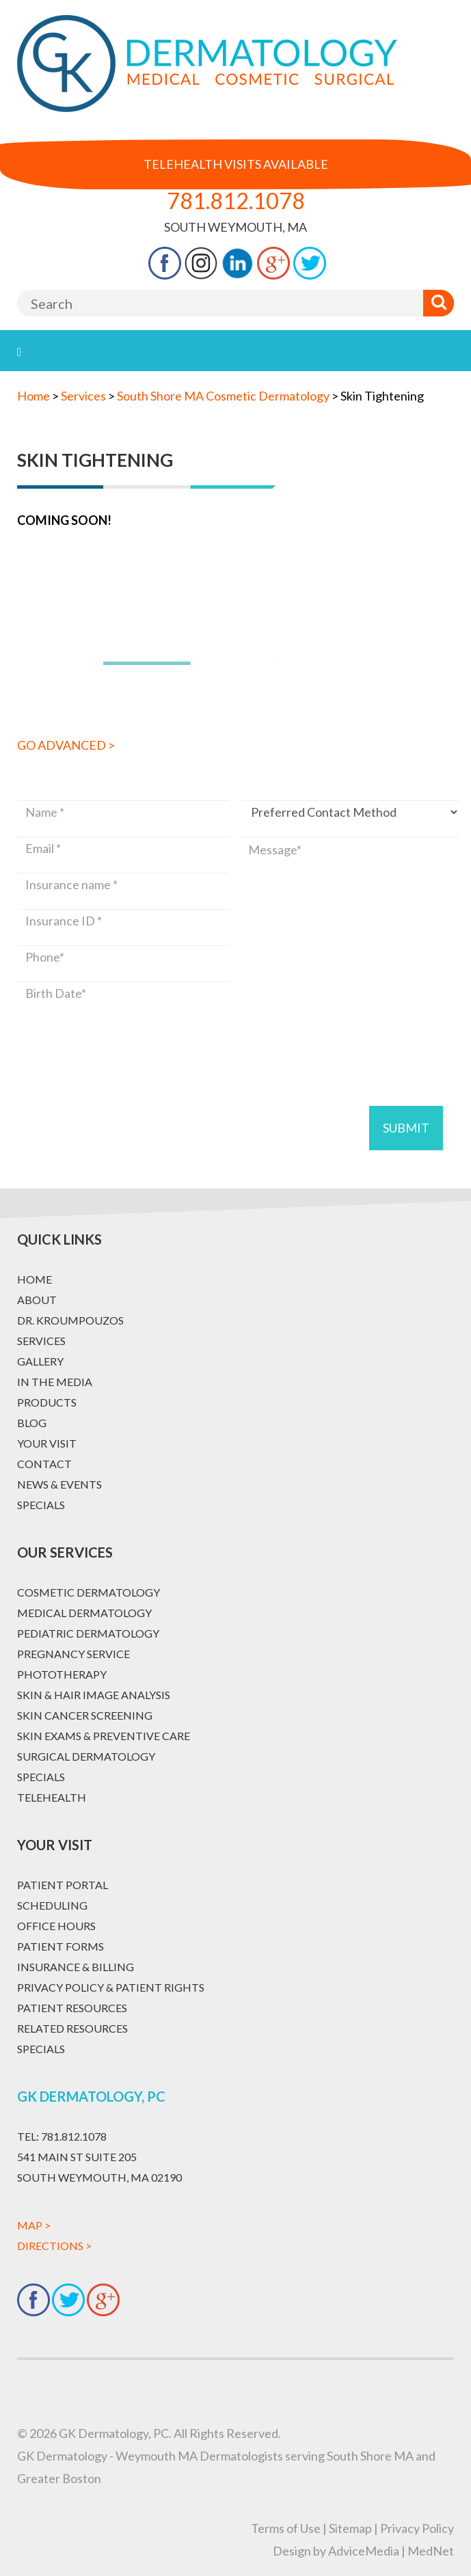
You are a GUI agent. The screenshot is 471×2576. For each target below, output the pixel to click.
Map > (34, 2225)
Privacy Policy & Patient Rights (110, 1987)
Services (41, 1340)
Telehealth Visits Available (236, 164)
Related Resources (72, 2028)
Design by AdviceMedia (336, 2550)
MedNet (430, 2550)
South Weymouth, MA (235, 226)
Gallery (40, 1361)
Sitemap (350, 2528)
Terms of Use (286, 2528)
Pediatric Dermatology (88, 1633)
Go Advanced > (66, 745)
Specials (41, 1504)
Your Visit (47, 1443)
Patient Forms (60, 1946)
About (37, 1299)
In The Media (54, 1381)
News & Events (59, 1484)
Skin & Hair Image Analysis (93, 1694)
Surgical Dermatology (86, 1756)
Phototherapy (62, 1674)
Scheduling (52, 1905)
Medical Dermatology (84, 1612)
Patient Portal (62, 1884)
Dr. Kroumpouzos (70, 1320)
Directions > (54, 2245)
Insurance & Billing (75, 1966)
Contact (44, 1463)
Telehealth (51, 1797)
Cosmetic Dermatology (88, 1592)
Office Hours (56, 1925)
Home (33, 395)
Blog (31, 1422)
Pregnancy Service (73, 1653)
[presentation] (121, 1039)
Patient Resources (72, 2007)
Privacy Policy (417, 2528)
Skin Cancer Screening (84, 1715)
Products (47, 1402)
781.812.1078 (236, 200)
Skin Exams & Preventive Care (103, 1735)
